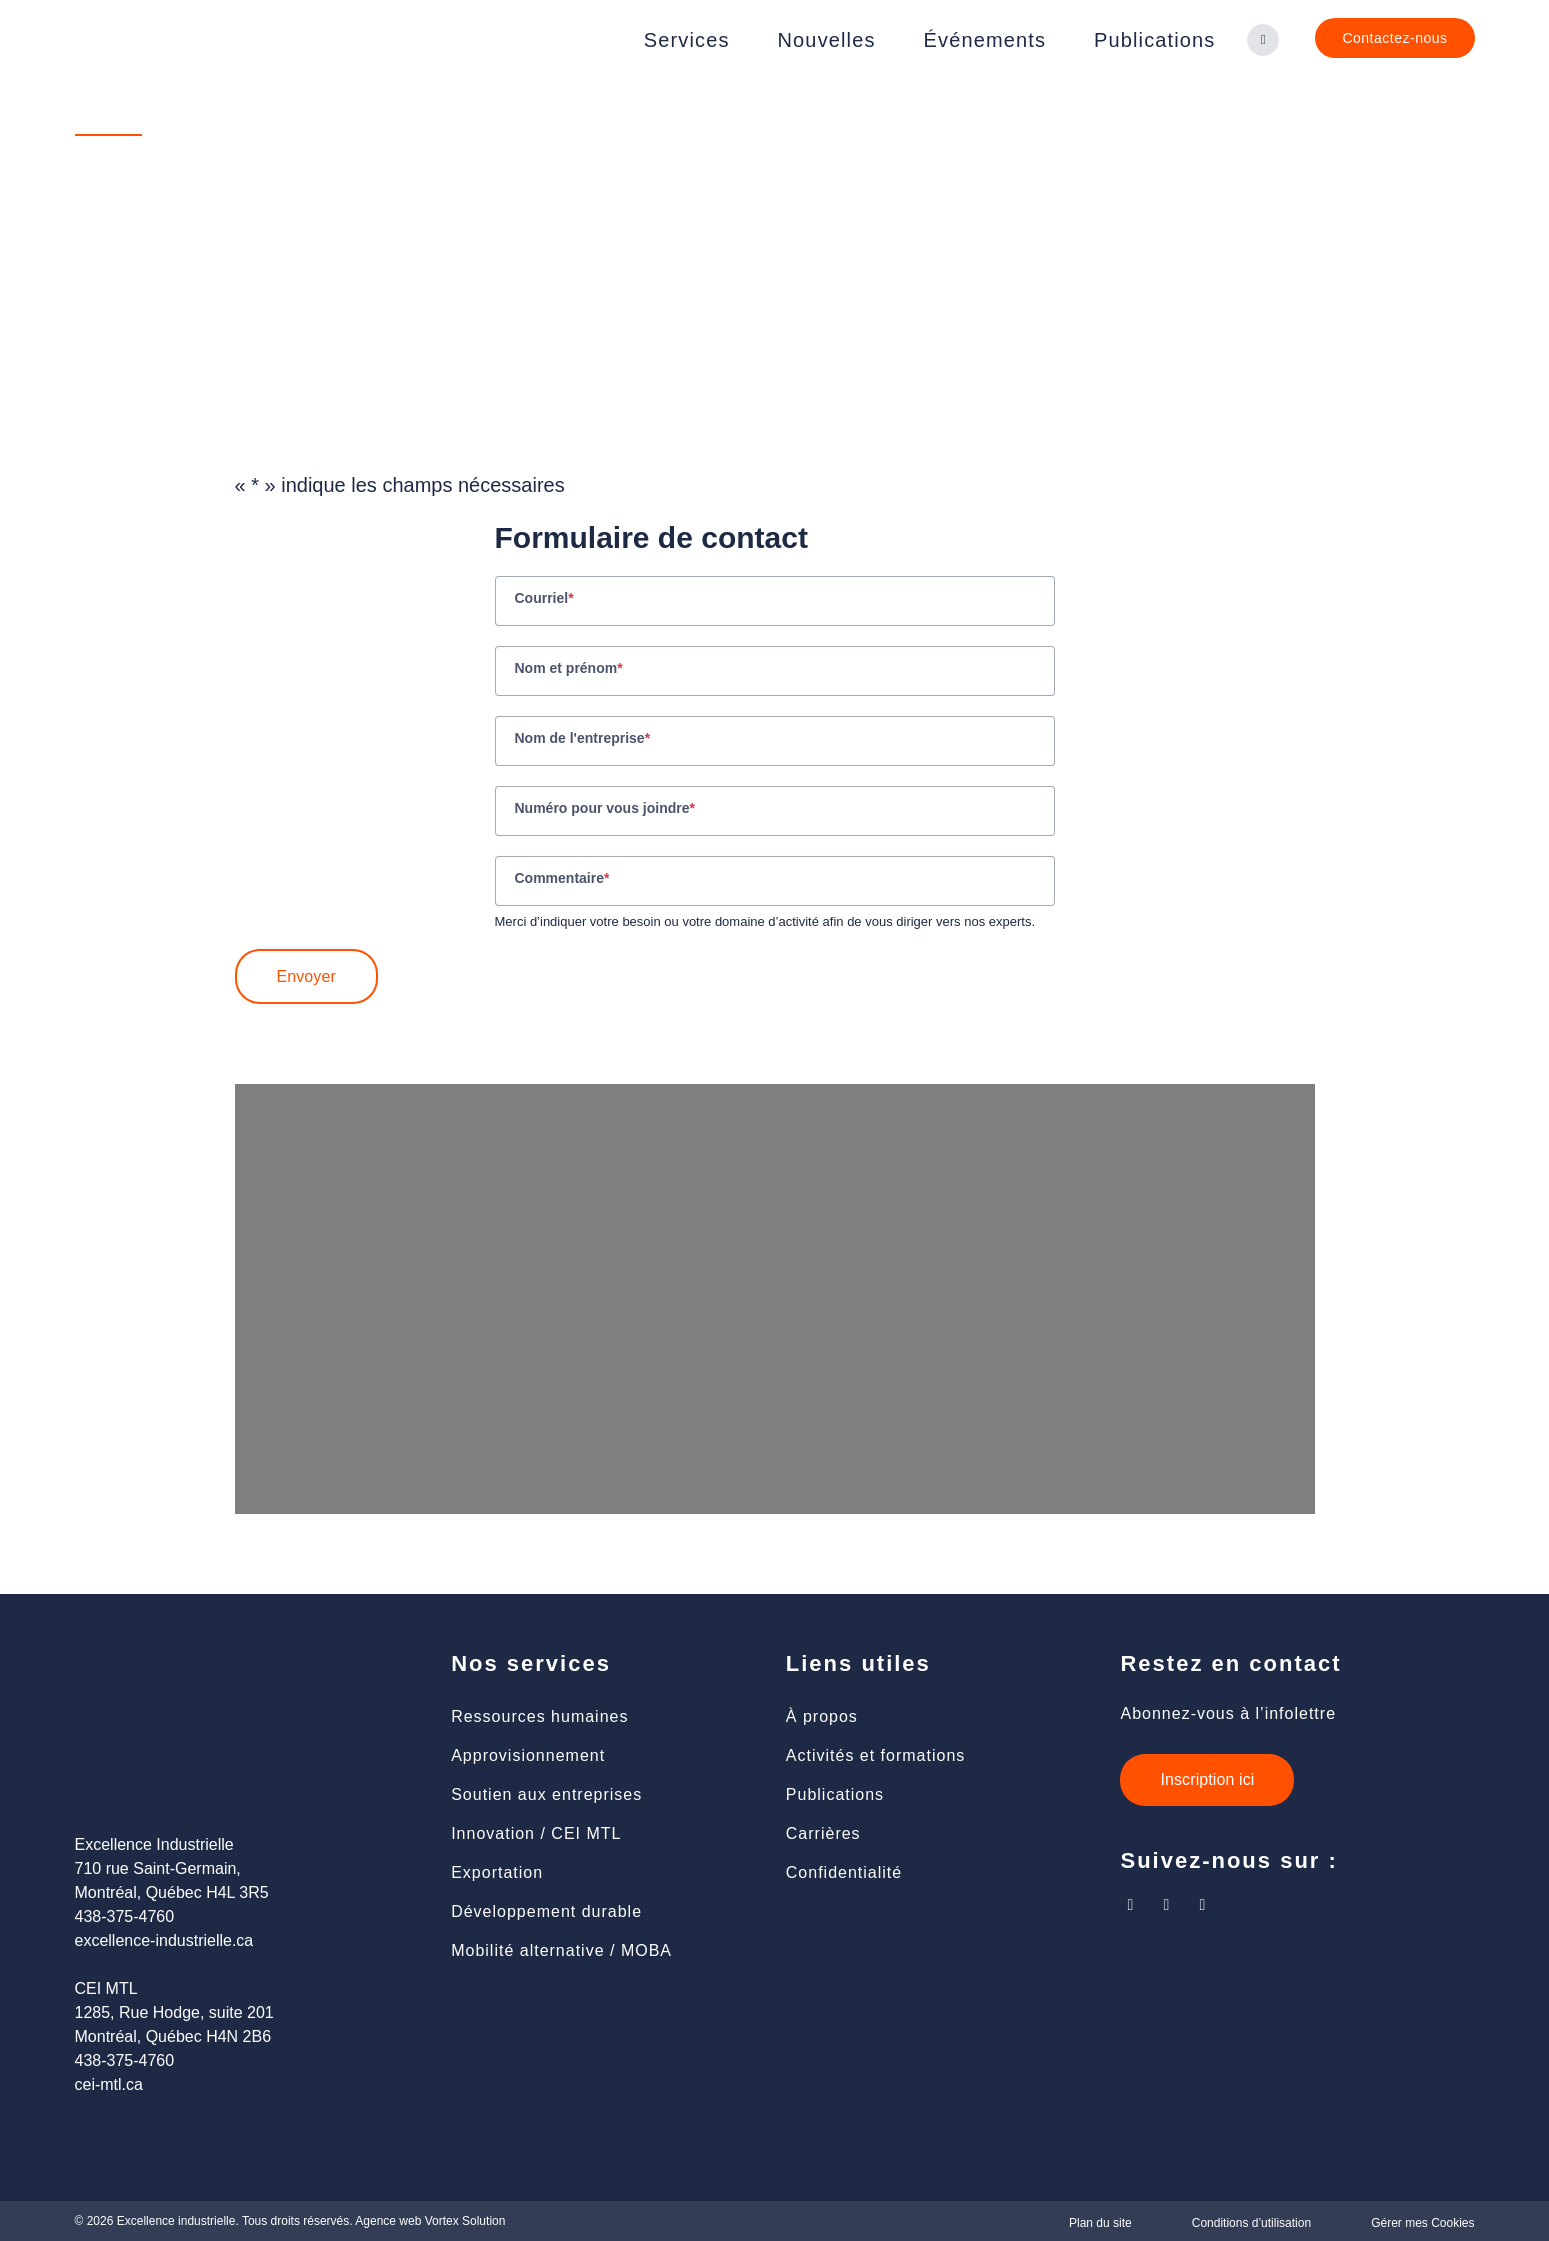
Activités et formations (876, 1755)
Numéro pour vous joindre (605, 810)
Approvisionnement (528, 1755)
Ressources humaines (539, 1716)
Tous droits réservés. (297, 2221)
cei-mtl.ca (109, 2084)
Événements (985, 40)
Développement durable (546, 1911)
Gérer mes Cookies (1422, 2223)
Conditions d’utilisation (1251, 2223)
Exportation (497, 1872)
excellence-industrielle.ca (164, 1940)
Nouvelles (827, 40)
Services (687, 40)
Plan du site (1100, 2223)
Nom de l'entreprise (583, 740)
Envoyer (306, 976)
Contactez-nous (1394, 38)
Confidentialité (844, 1872)
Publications (1154, 40)
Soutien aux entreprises (546, 1794)
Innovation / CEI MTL (536, 1833)
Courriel (544, 600)
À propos (822, 1716)
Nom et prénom (569, 670)
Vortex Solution (465, 2221)
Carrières (823, 1833)
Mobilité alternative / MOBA (561, 1950)
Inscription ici (1207, 1779)
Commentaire (562, 880)
